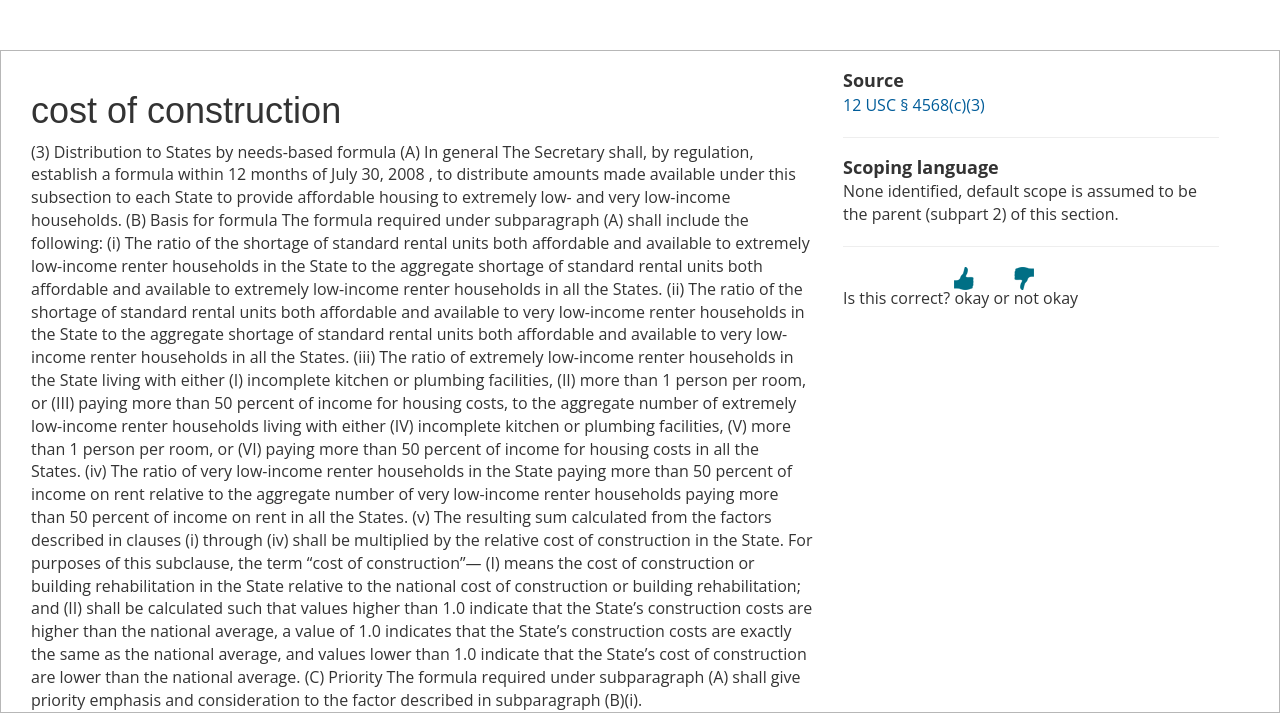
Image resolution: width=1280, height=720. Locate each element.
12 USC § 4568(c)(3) (914, 105)
